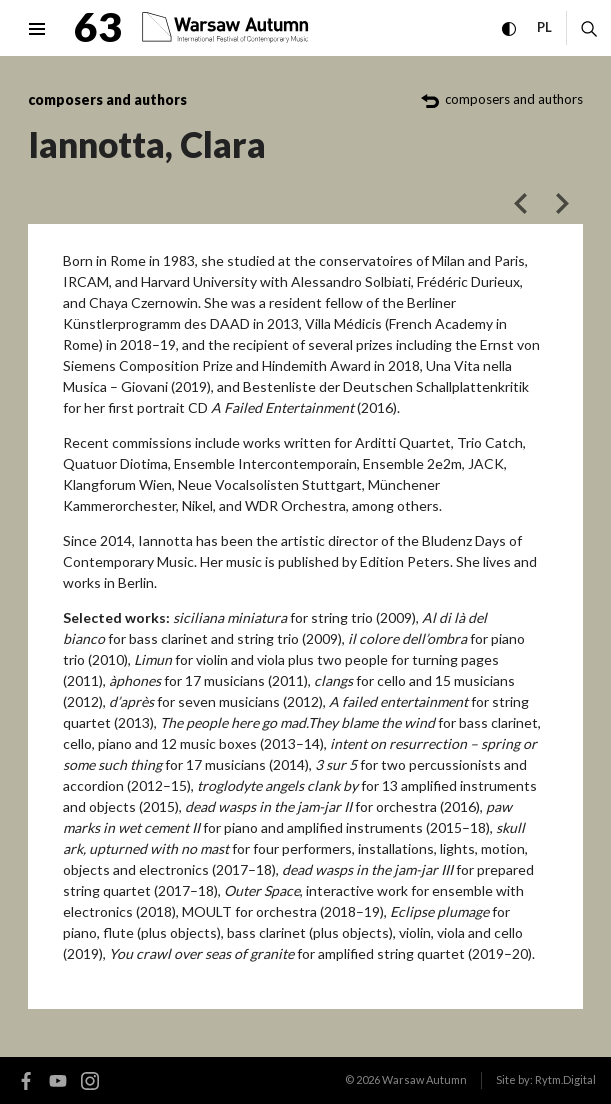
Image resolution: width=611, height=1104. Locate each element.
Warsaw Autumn (424, 1079)
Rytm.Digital (565, 1079)
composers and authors (107, 99)
